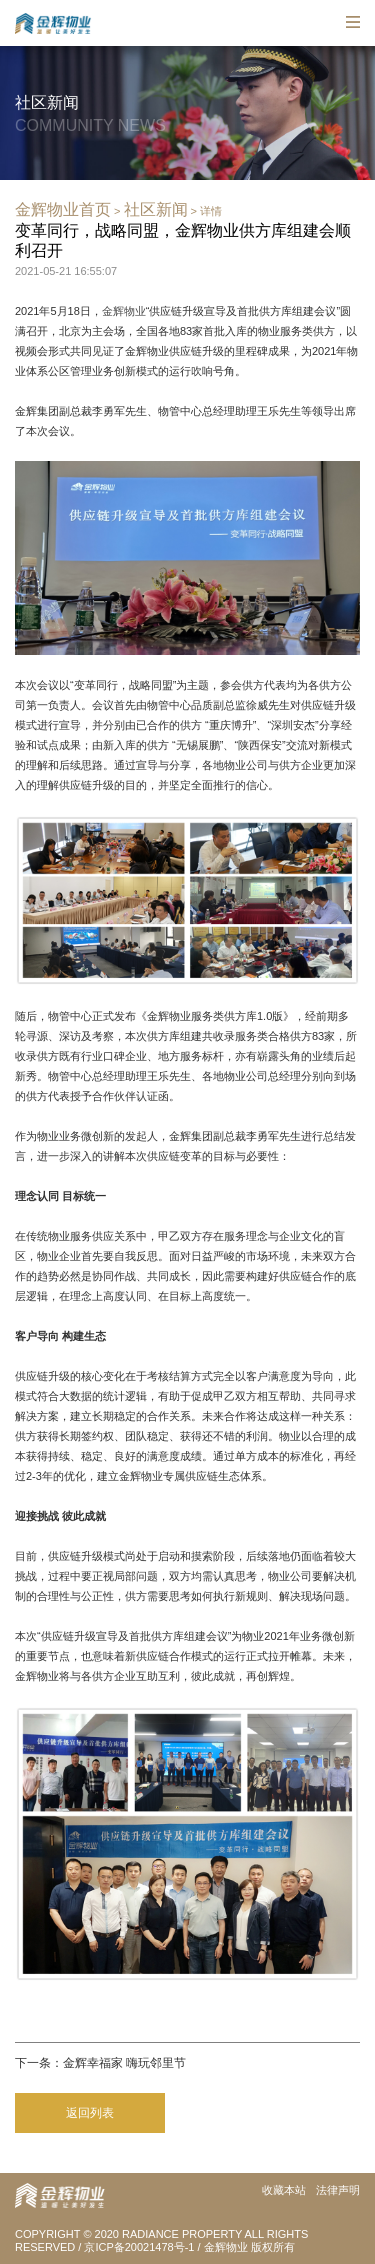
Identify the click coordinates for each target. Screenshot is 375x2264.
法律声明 (338, 2190)
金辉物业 (124, 311)
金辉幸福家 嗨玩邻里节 (124, 2063)
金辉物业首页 (63, 209)
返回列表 (90, 2113)
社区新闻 (156, 209)
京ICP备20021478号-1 (139, 2247)
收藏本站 (284, 2190)
